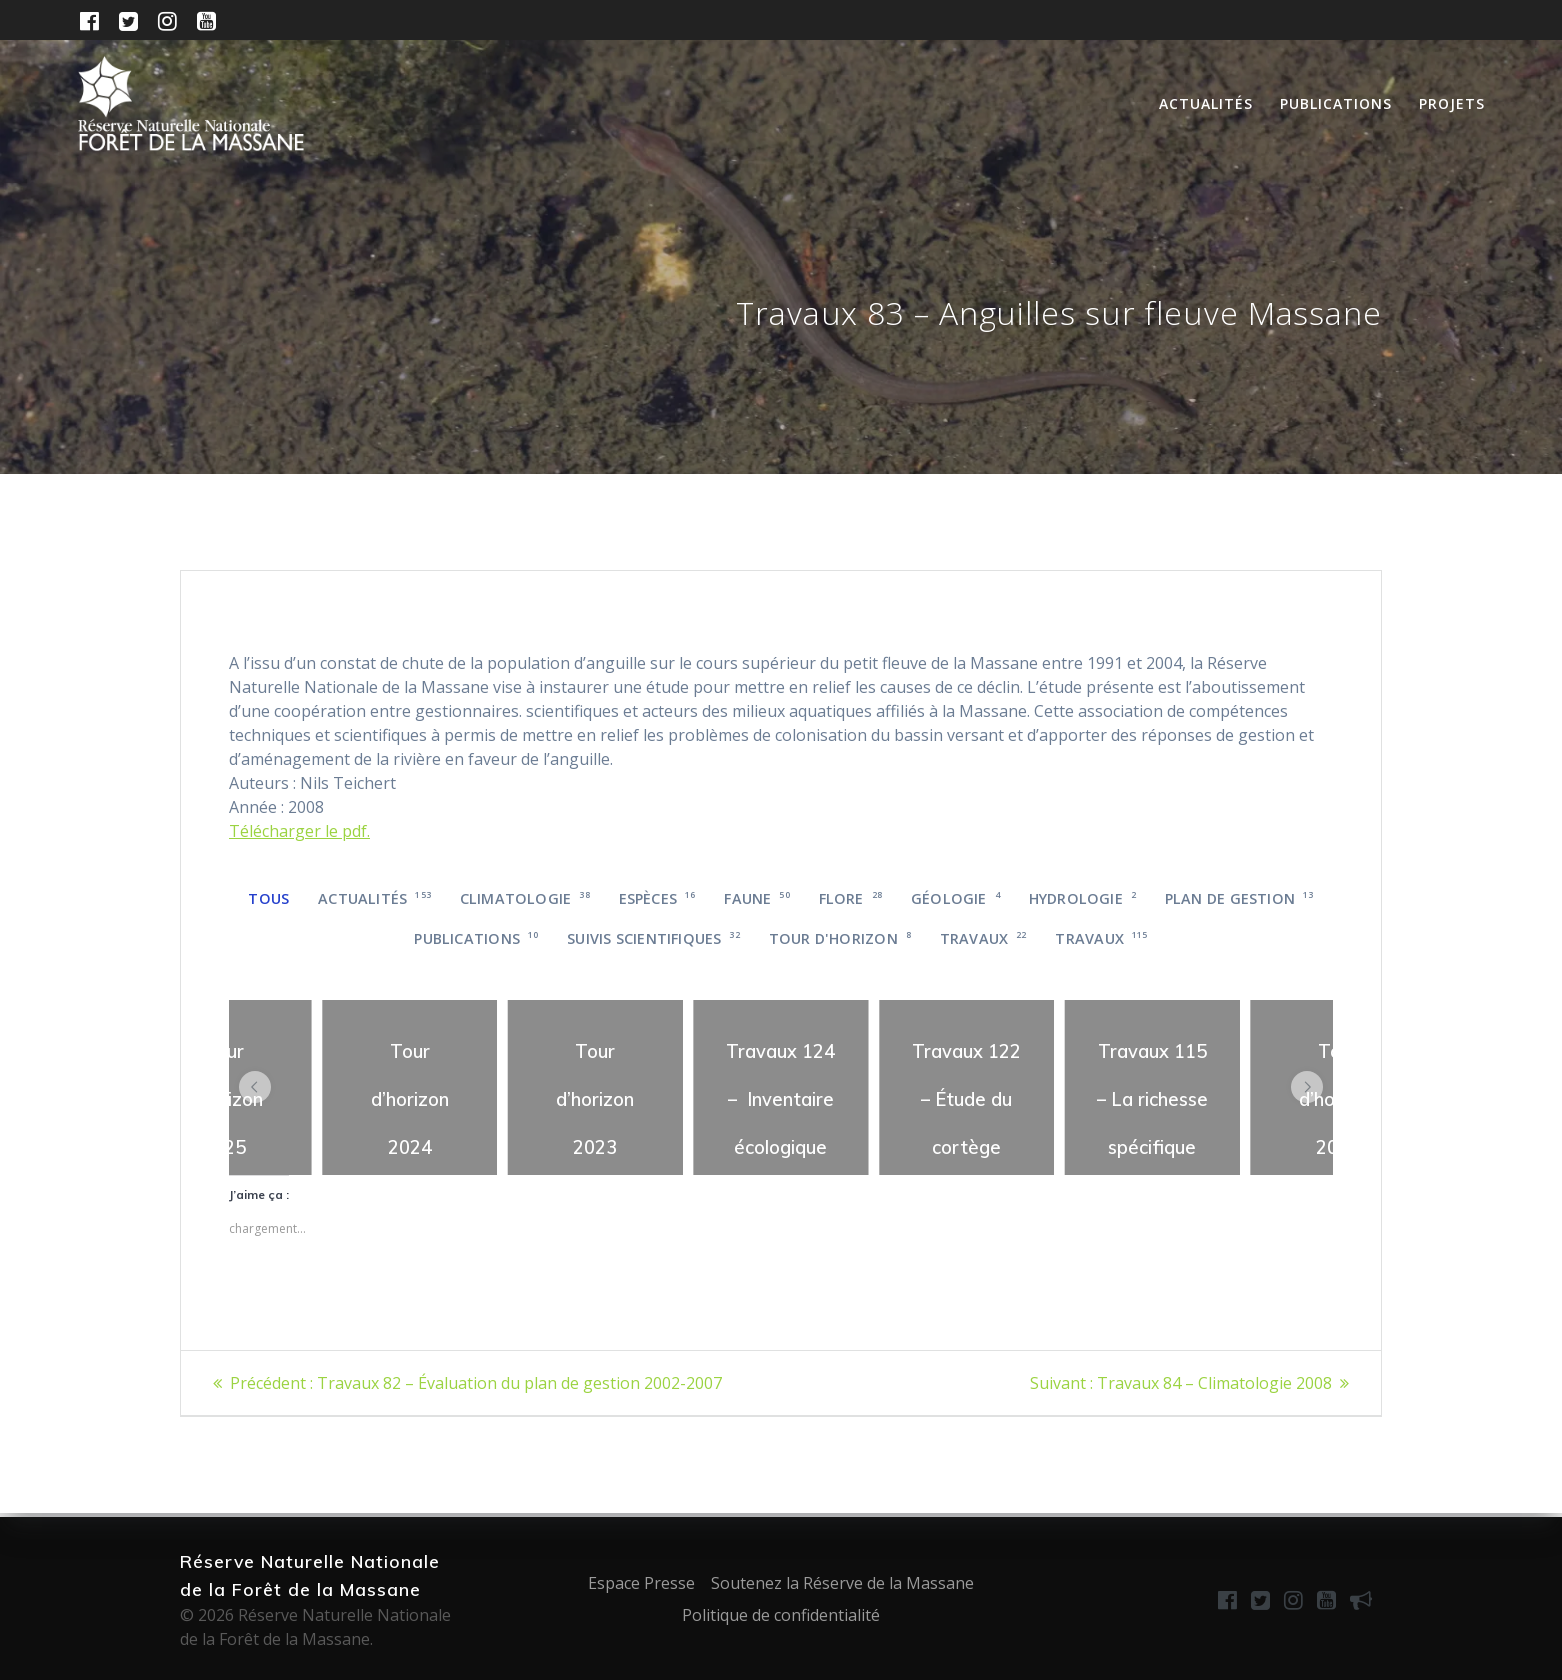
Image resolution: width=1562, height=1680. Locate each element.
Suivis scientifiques (653, 938)
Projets (1452, 103)
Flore (851, 898)
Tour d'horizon (840, 938)
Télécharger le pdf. (299, 831)
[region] (410, 1088)
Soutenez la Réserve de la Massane (842, 1583)
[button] (255, 1087)
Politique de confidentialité (781, 1615)
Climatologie (525, 898)
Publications (1336, 103)
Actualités (1206, 103)
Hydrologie (1082, 898)
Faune (757, 898)
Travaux (983, 938)
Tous (268, 898)
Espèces (657, 898)
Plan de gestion (1239, 898)
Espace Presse (641, 1583)
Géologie (955, 898)
